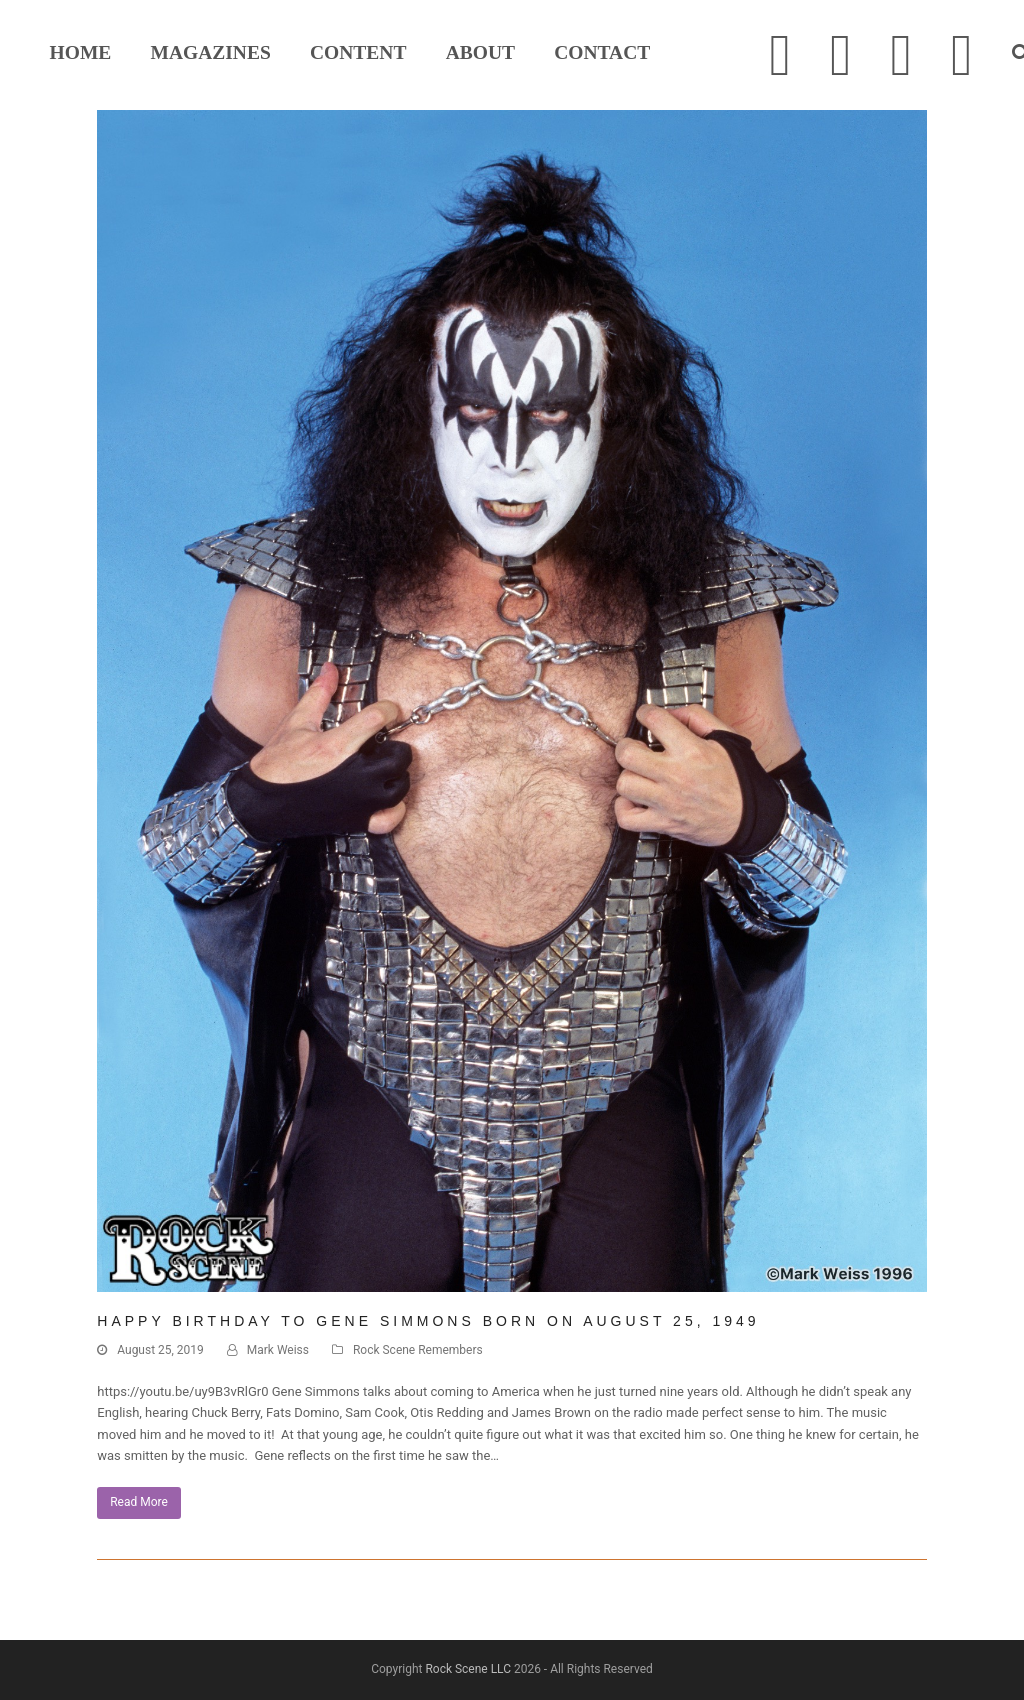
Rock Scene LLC (468, 1669)
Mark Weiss (278, 1350)
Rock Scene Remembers (418, 1350)
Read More (139, 1502)
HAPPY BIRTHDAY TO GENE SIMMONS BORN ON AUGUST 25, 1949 (428, 1321)
